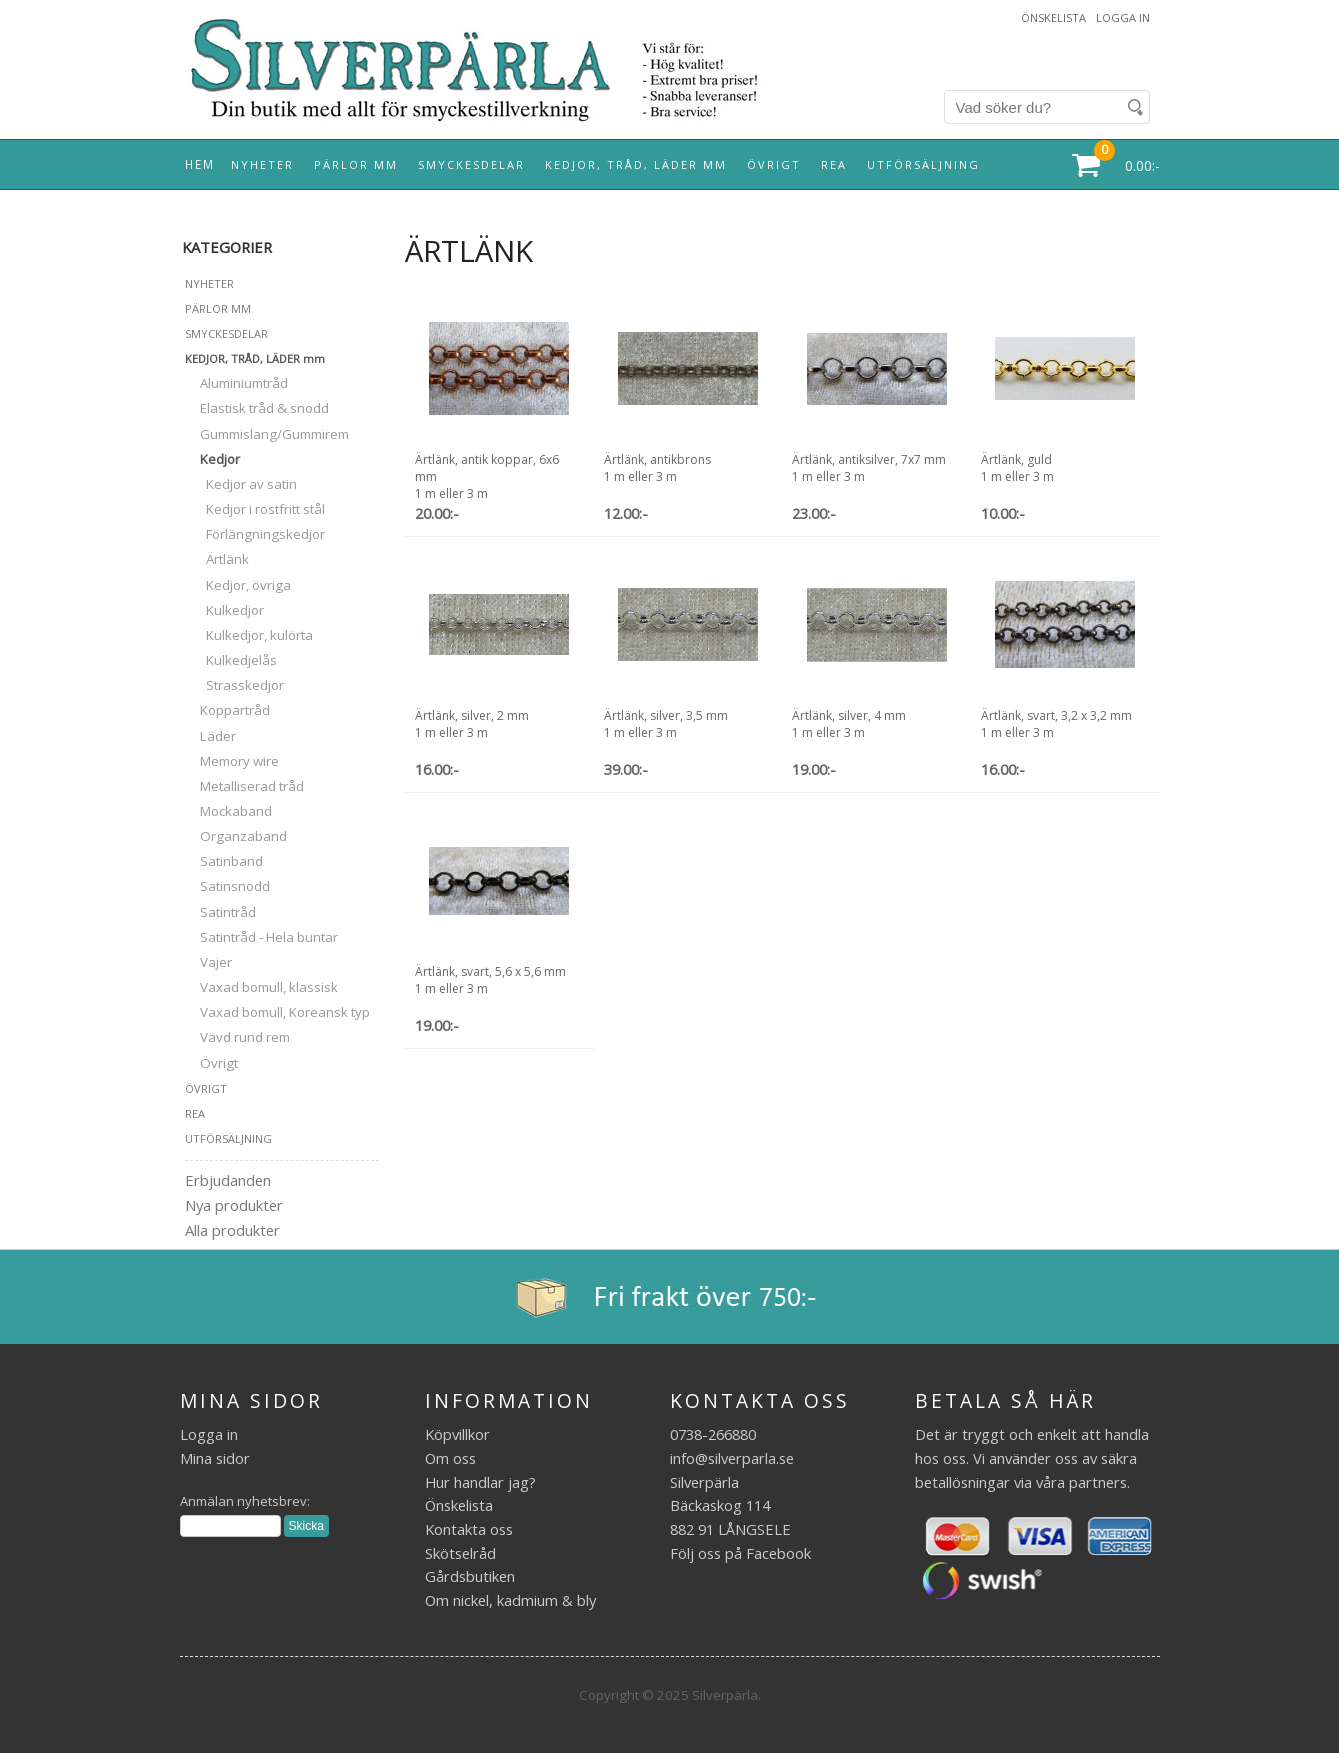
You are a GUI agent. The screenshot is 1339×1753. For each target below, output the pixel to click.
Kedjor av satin (241, 484)
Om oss (450, 1458)
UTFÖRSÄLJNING (923, 164)
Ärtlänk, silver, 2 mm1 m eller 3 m (472, 724)
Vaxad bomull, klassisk (261, 987)
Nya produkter (234, 1205)
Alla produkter (232, 1230)
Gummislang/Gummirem (267, 434)
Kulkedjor (224, 610)
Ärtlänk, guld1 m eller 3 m (1017, 468)
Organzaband (236, 836)
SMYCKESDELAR (471, 164)
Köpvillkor (457, 1434)
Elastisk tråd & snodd (257, 408)
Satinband (224, 861)
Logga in (1123, 17)
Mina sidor (215, 1458)
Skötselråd (460, 1553)
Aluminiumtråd (236, 383)
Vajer (208, 962)
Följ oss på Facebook (740, 1553)
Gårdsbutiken (470, 1576)
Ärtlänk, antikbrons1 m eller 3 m (657, 468)
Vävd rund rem (237, 1037)
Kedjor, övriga (238, 585)
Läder (210, 736)
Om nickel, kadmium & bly (510, 1600)
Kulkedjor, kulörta (249, 635)
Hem (200, 164)
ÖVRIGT (774, 164)
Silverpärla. (726, 1695)
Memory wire (232, 761)
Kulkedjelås (231, 660)
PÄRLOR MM (356, 164)
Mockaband (228, 811)
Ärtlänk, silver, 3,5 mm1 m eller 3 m (666, 724)
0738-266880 (713, 1434)
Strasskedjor (234, 685)
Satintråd (220, 912)
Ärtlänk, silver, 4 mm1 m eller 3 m (849, 724)
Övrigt (211, 1063)
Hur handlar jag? (480, 1482)
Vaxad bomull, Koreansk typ (277, 1012)
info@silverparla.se (732, 1458)
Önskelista (1053, 17)
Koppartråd (227, 710)
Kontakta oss (469, 1529)
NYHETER (262, 164)
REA (834, 164)
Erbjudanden (228, 1180)
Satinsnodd (227, 886)
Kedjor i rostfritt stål (255, 509)
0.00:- (1142, 165)
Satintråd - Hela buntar (261, 937)
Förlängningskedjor (255, 534)
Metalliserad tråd (244, 786)
